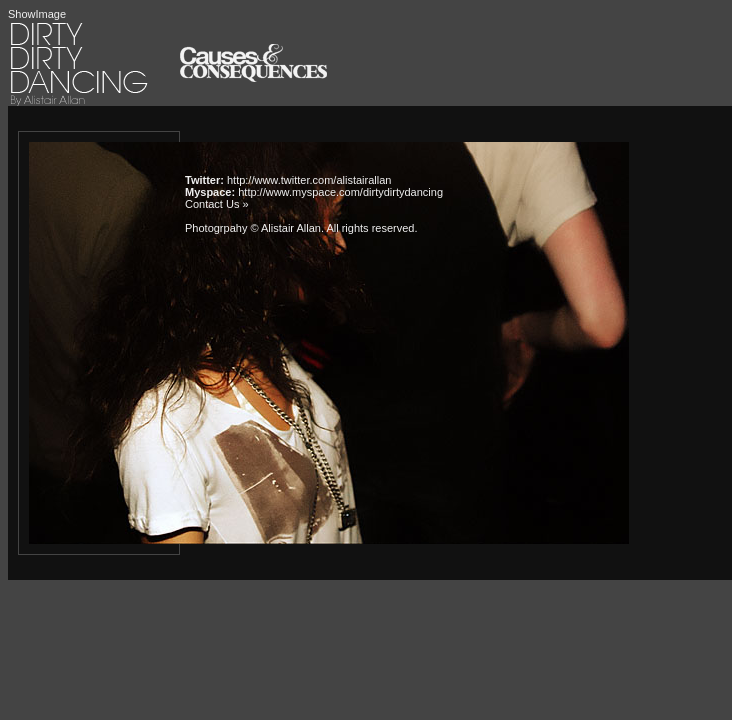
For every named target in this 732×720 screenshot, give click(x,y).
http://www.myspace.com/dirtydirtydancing (340, 192)
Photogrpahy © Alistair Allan (253, 228)
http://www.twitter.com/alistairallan (309, 180)
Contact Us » (217, 204)
